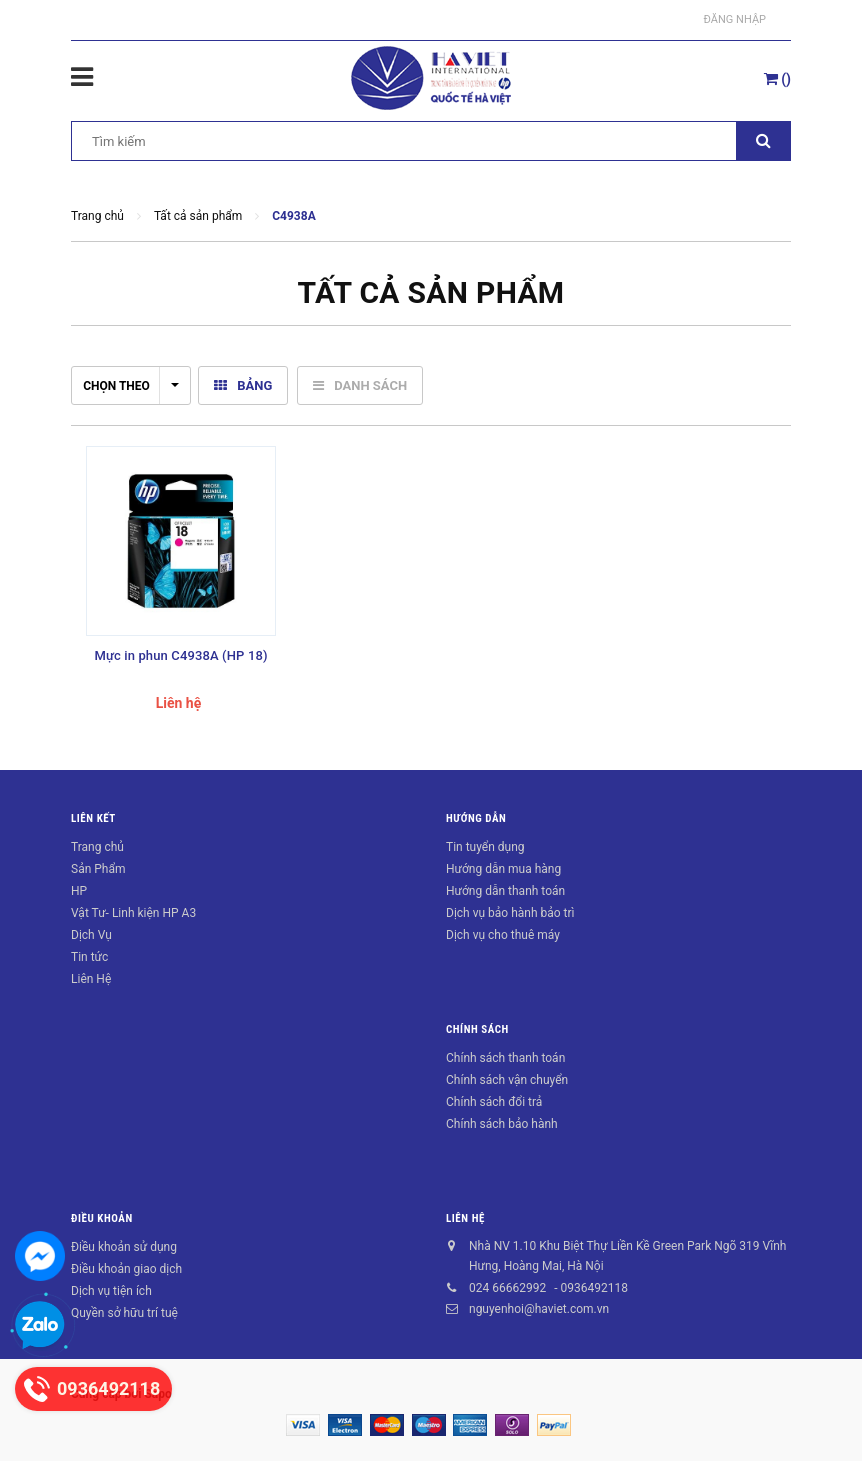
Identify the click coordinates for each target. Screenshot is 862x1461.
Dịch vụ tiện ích (111, 1291)
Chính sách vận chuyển (507, 1080)
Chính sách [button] (477, 1029)
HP (79, 891)
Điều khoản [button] (102, 1218)
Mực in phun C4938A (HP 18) (180, 655)
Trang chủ (97, 847)
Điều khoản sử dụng (124, 1247)
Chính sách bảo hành (502, 1124)
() (777, 79)
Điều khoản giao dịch (126, 1269)
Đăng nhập (735, 19)
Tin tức (89, 957)
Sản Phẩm (98, 869)
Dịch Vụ (91, 935)
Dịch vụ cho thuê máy (503, 935)
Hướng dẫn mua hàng (503, 869)
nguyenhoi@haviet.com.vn (539, 1309)
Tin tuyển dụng (485, 847)
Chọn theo (131, 386)
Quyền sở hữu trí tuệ (124, 1313)
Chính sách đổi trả (494, 1102)
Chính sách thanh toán (505, 1058)
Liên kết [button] (93, 818)
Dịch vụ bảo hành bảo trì (510, 913)
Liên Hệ (91, 979)
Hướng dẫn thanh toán (505, 891)
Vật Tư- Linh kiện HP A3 (133, 913)
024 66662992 (507, 1288)
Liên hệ (465, 1218)
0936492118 (593, 1288)
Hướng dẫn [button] (476, 818)
